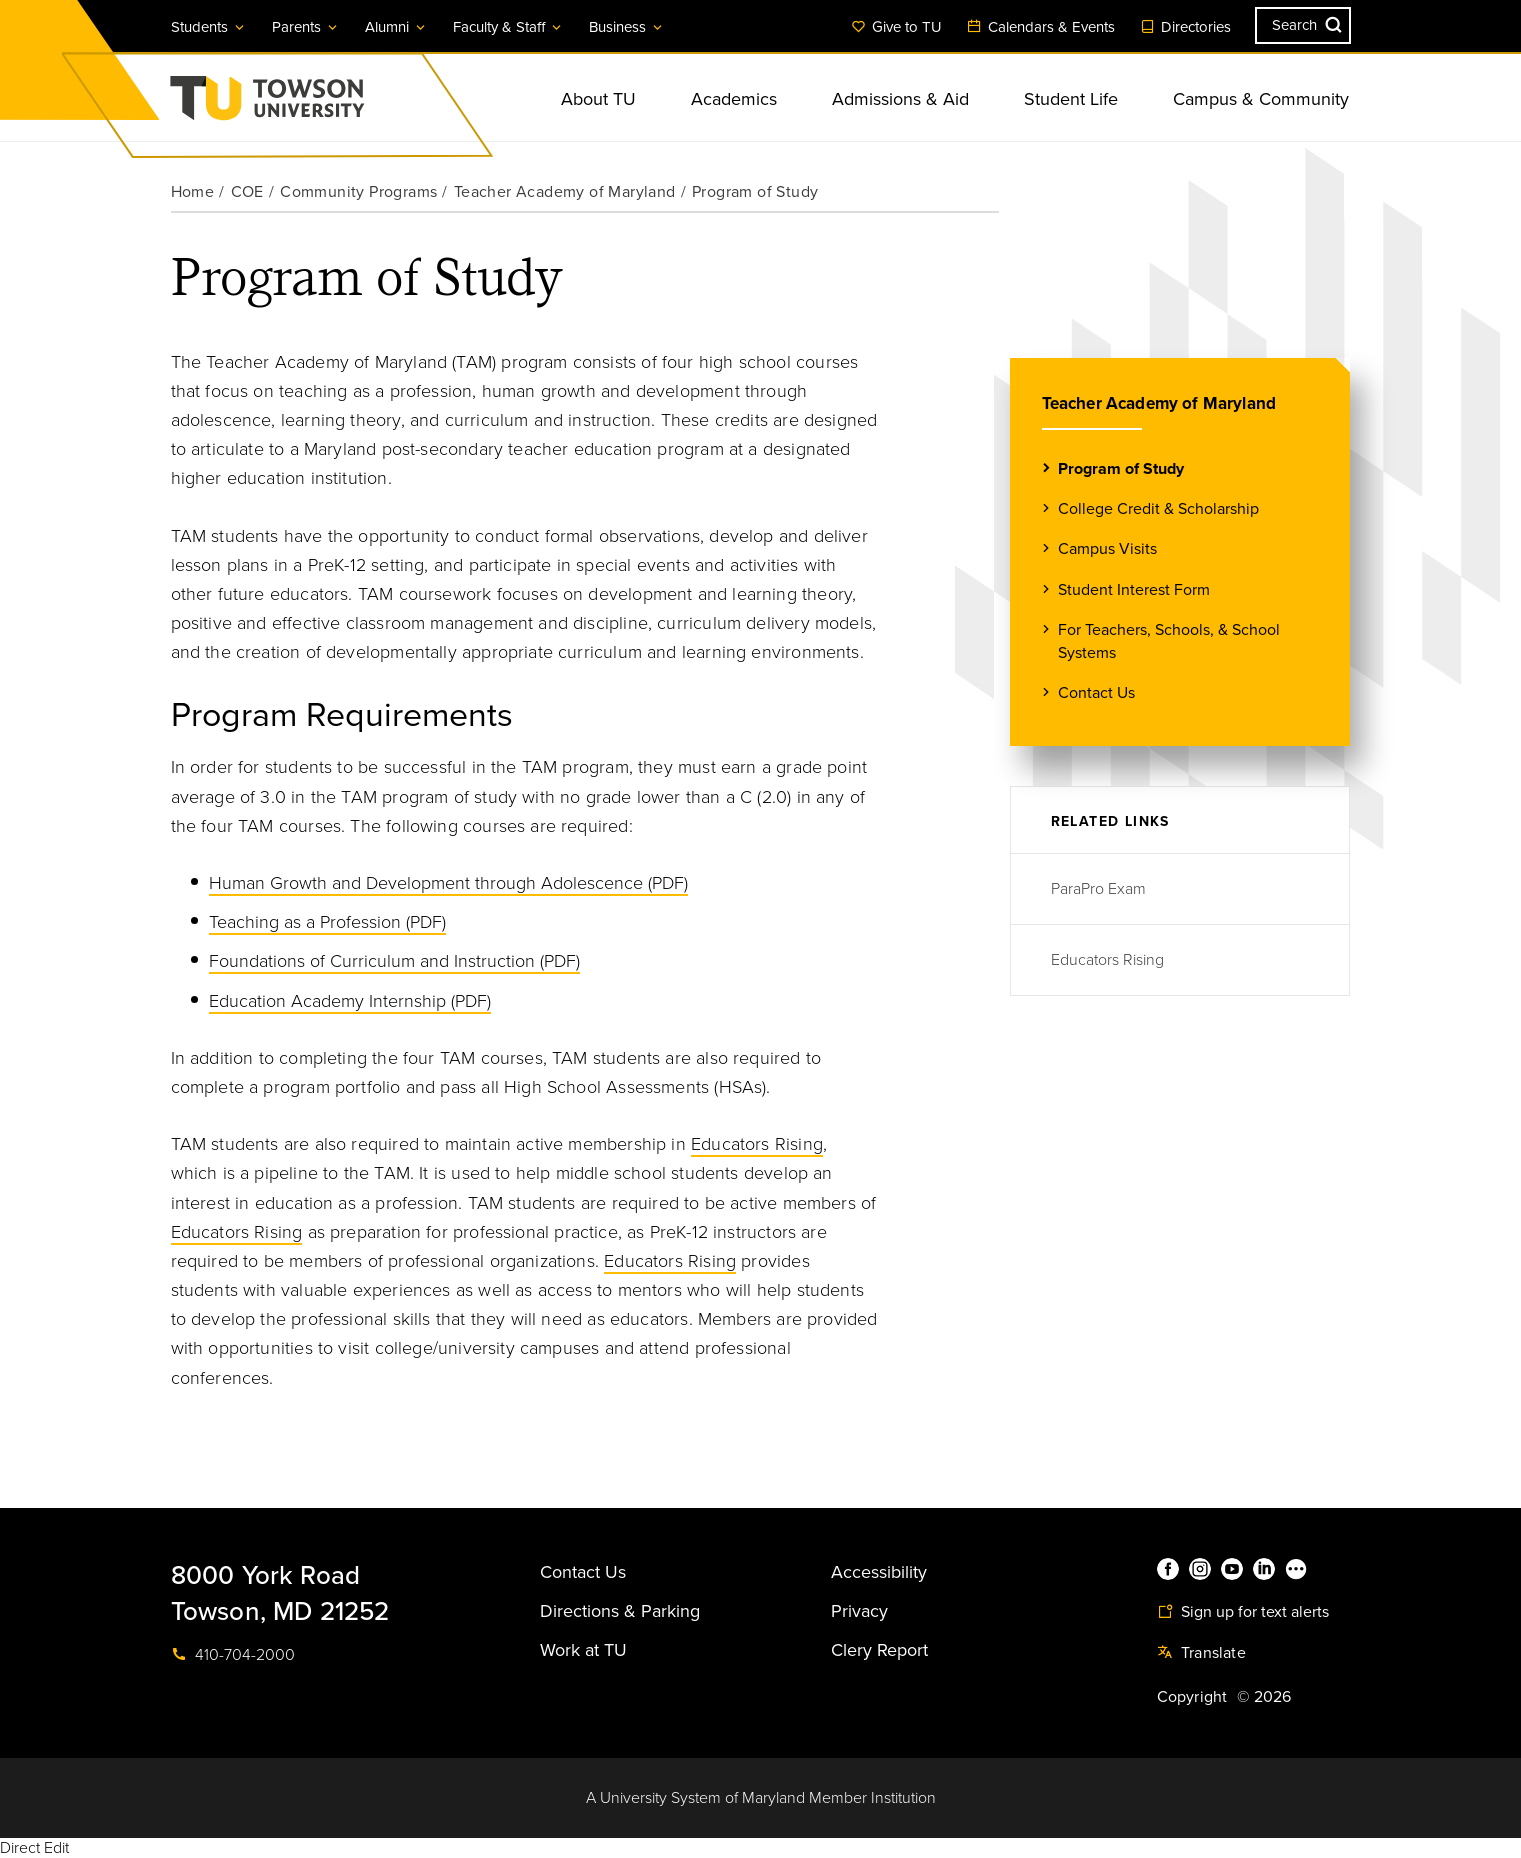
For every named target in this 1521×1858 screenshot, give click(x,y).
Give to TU (896, 27)
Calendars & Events (1041, 27)
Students (209, 27)
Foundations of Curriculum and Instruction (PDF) (394, 961)
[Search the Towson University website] (1303, 25)
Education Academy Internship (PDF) (350, 1001)
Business (627, 27)
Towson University (320, 104)
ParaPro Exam (1098, 889)
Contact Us (1096, 692)
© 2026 (1264, 1697)
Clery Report (879, 1650)
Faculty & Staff (508, 27)
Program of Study (1121, 468)
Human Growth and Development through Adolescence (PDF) (448, 883)
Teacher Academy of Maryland (565, 192)
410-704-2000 (233, 1655)
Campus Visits (1107, 548)
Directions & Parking (620, 1611)
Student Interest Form (1134, 589)
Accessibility (879, 1572)
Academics (734, 99)
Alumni (396, 27)
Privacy (859, 1611)
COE (247, 192)
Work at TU (583, 1650)
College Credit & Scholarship (1158, 508)
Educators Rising (757, 1144)
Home (193, 192)
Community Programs (358, 192)
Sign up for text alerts (1243, 1612)
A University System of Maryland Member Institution (761, 1798)
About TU (598, 99)
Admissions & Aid (900, 99)
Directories (1185, 27)
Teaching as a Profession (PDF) (327, 922)
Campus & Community (1261, 99)
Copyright (1192, 1697)
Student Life (1071, 99)
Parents (306, 27)
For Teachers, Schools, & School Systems (1169, 640)
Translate (1201, 1653)
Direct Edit (34, 1848)
